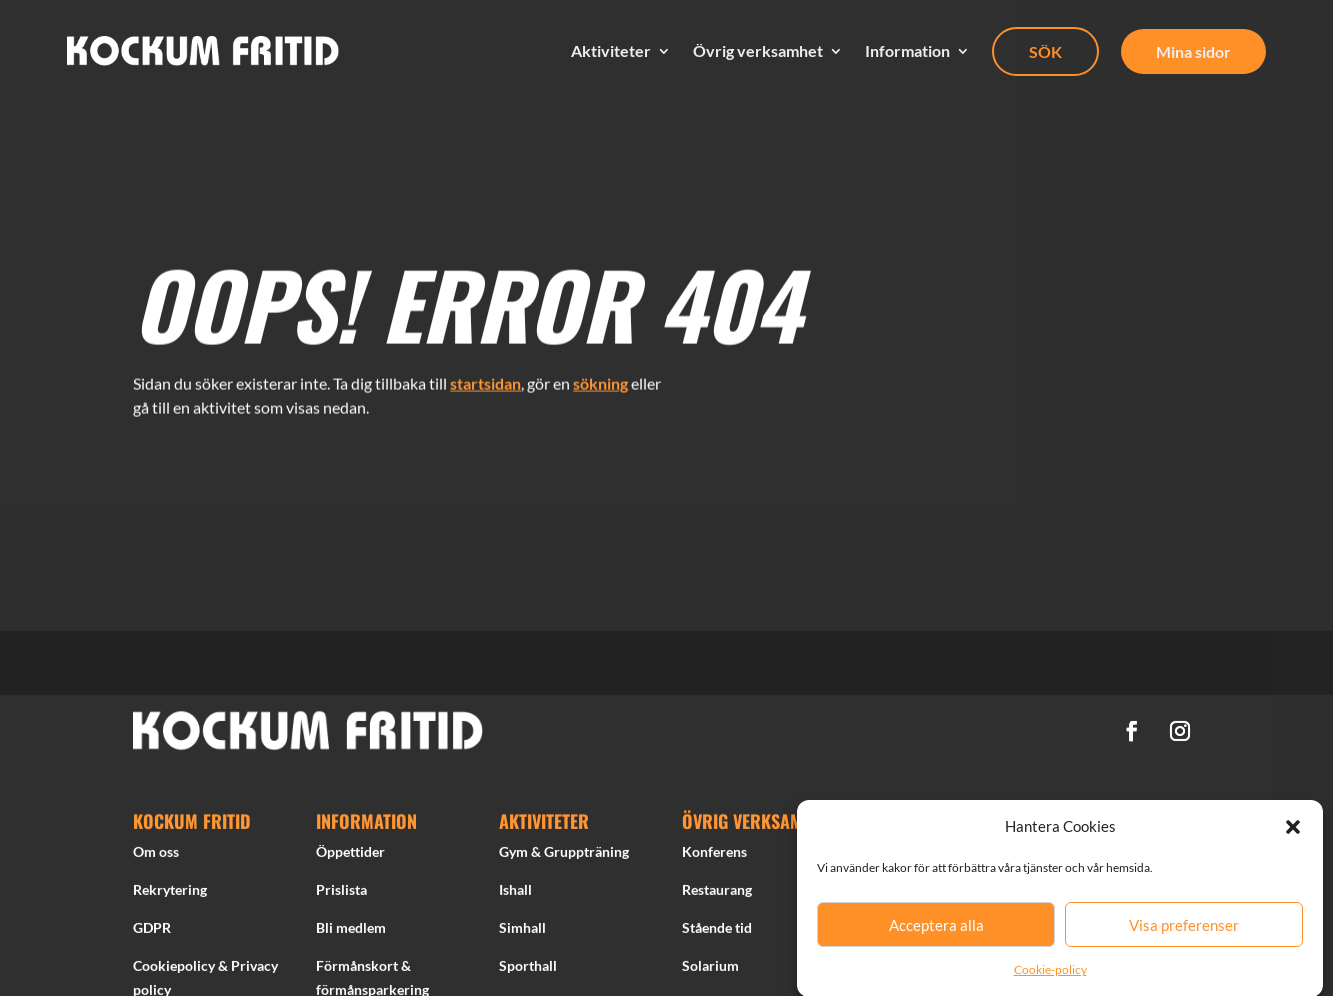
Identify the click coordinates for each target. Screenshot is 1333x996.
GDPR (152, 931)
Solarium (710, 969)
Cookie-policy (1050, 976)
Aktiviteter (611, 51)
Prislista (341, 893)
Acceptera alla (936, 932)
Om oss (156, 856)
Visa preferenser (1184, 932)
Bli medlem (351, 931)
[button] (1293, 835)
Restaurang (717, 893)
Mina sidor (1193, 51)
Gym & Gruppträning (564, 856)
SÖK (1045, 51)
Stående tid (717, 931)
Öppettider (350, 856)
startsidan (485, 377)
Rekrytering (170, 893)
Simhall (522, 931)
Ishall (515, 893)
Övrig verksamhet (758, 51)
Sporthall (528, 969)
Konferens (714, 856)
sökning (600, 377)
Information (907, 51)
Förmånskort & (363, 969)
